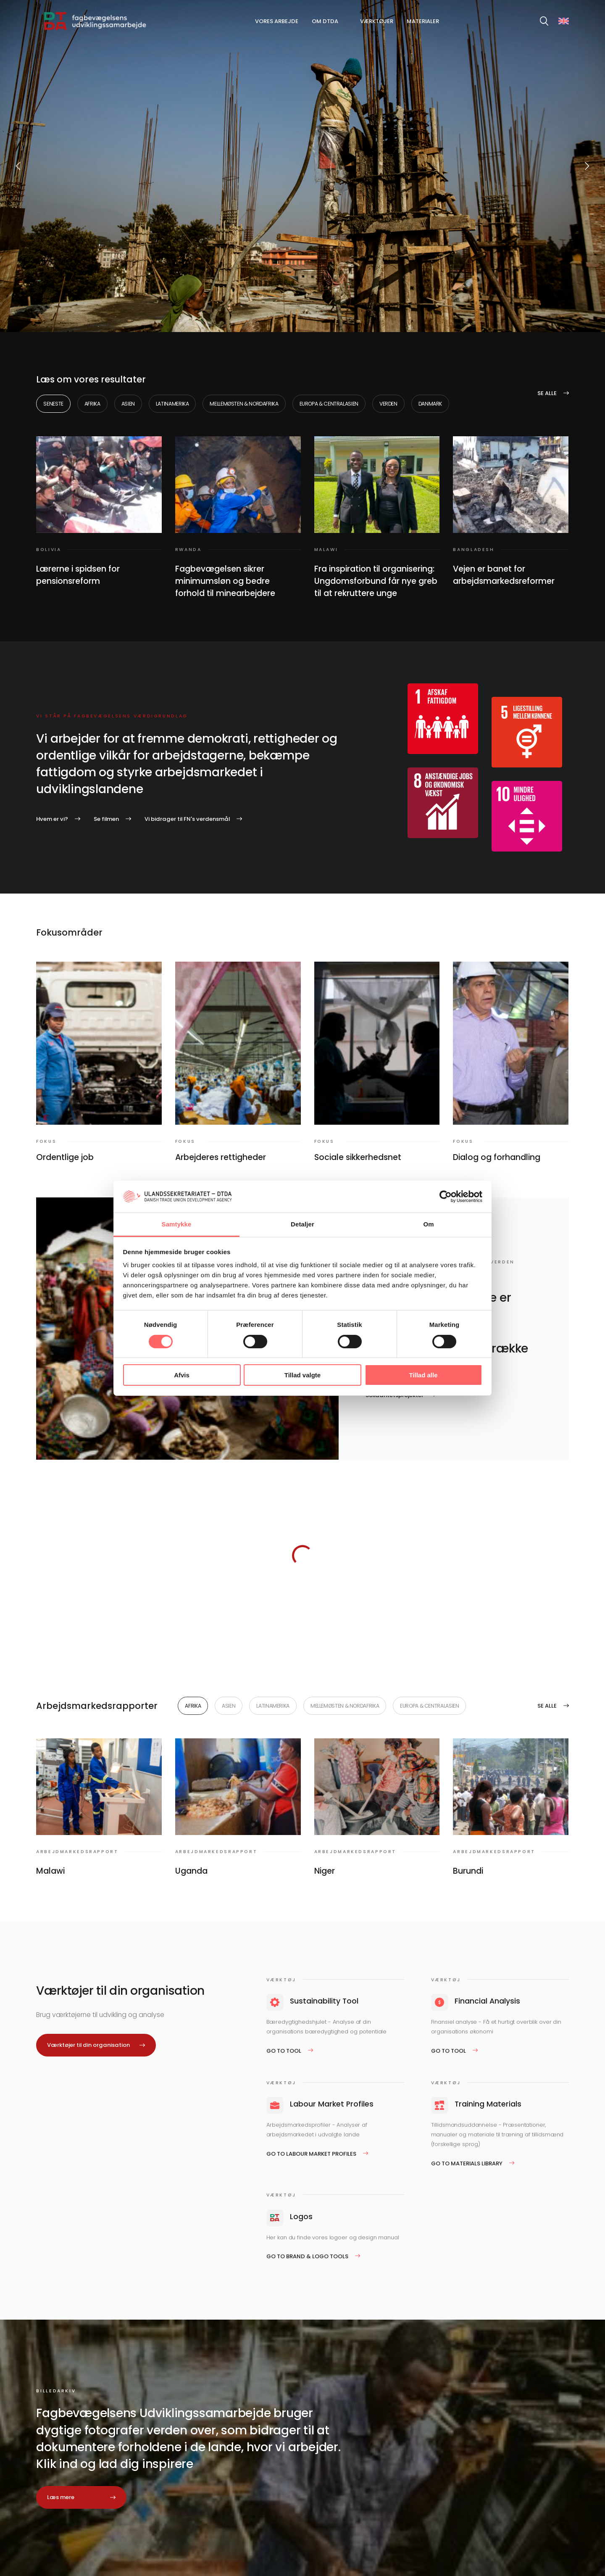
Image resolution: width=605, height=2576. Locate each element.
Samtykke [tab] (177, 1224)
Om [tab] (428, 1224)
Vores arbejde (276, 21)
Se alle (547, 393)
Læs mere (60, 2497)
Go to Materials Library (466, 2163)
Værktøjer (376, 21)
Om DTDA (325, 21)
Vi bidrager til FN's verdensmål (187, 819)
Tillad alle (423, 1375)
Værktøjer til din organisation (88, 2045)
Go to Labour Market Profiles (311, 2154)
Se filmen (106, 819)
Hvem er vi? (52, 819)
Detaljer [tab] (302, 1224)
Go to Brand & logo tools (307, 2256)
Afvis (181, 1375)
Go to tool (283, 2051)
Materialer (423, 21)
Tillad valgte (302, 1375)
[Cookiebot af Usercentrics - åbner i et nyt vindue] (445, 1196)
